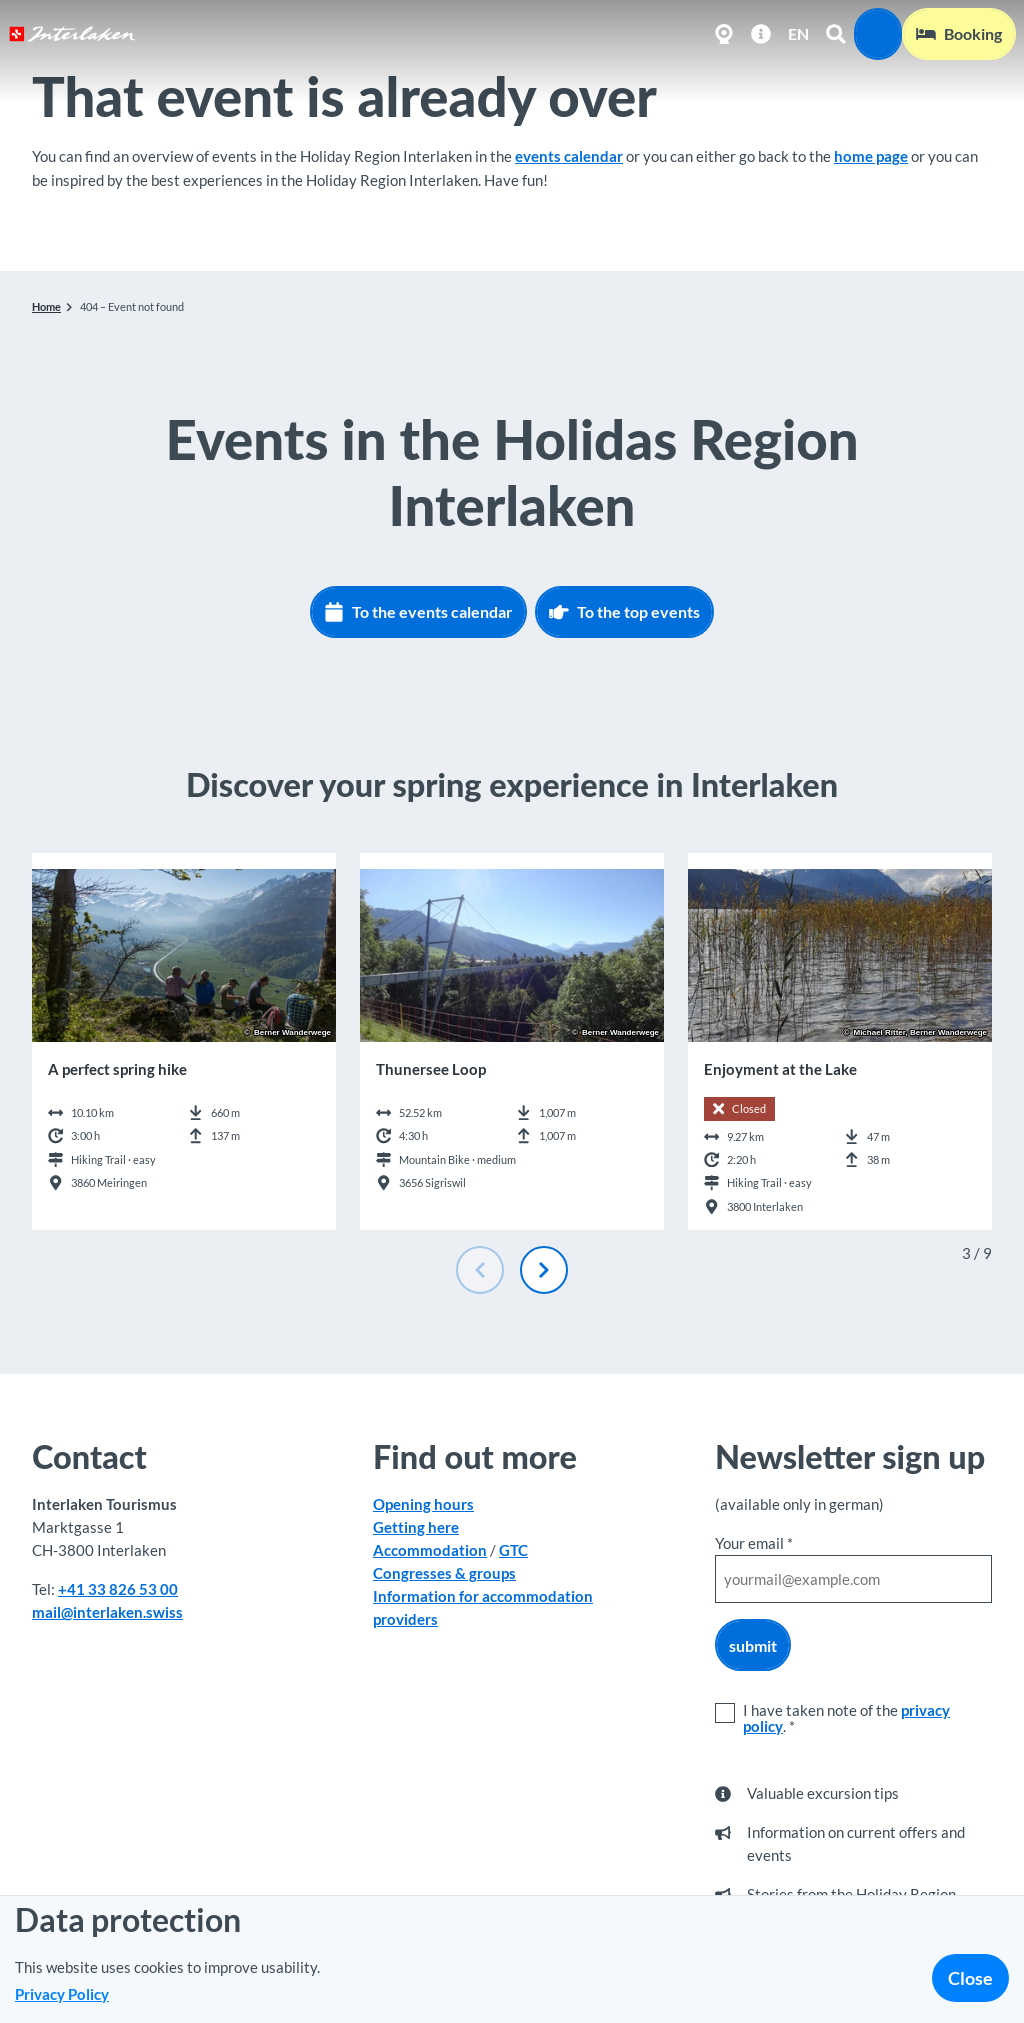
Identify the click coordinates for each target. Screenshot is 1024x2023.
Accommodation (430, 1550)
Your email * (754, 1543)
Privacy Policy (62, 1994)
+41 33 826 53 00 (118, 1589)
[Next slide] (544, 1270)
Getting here (416, 1527)
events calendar (569, 156)
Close (970, 1978)
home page (871, 156)
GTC (513, 1550)
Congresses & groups (444, 1574)
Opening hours (423, 1504)
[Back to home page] (72, 34)
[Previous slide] (480, 1270)
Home (46, 306)
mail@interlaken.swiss (107, 1612)
